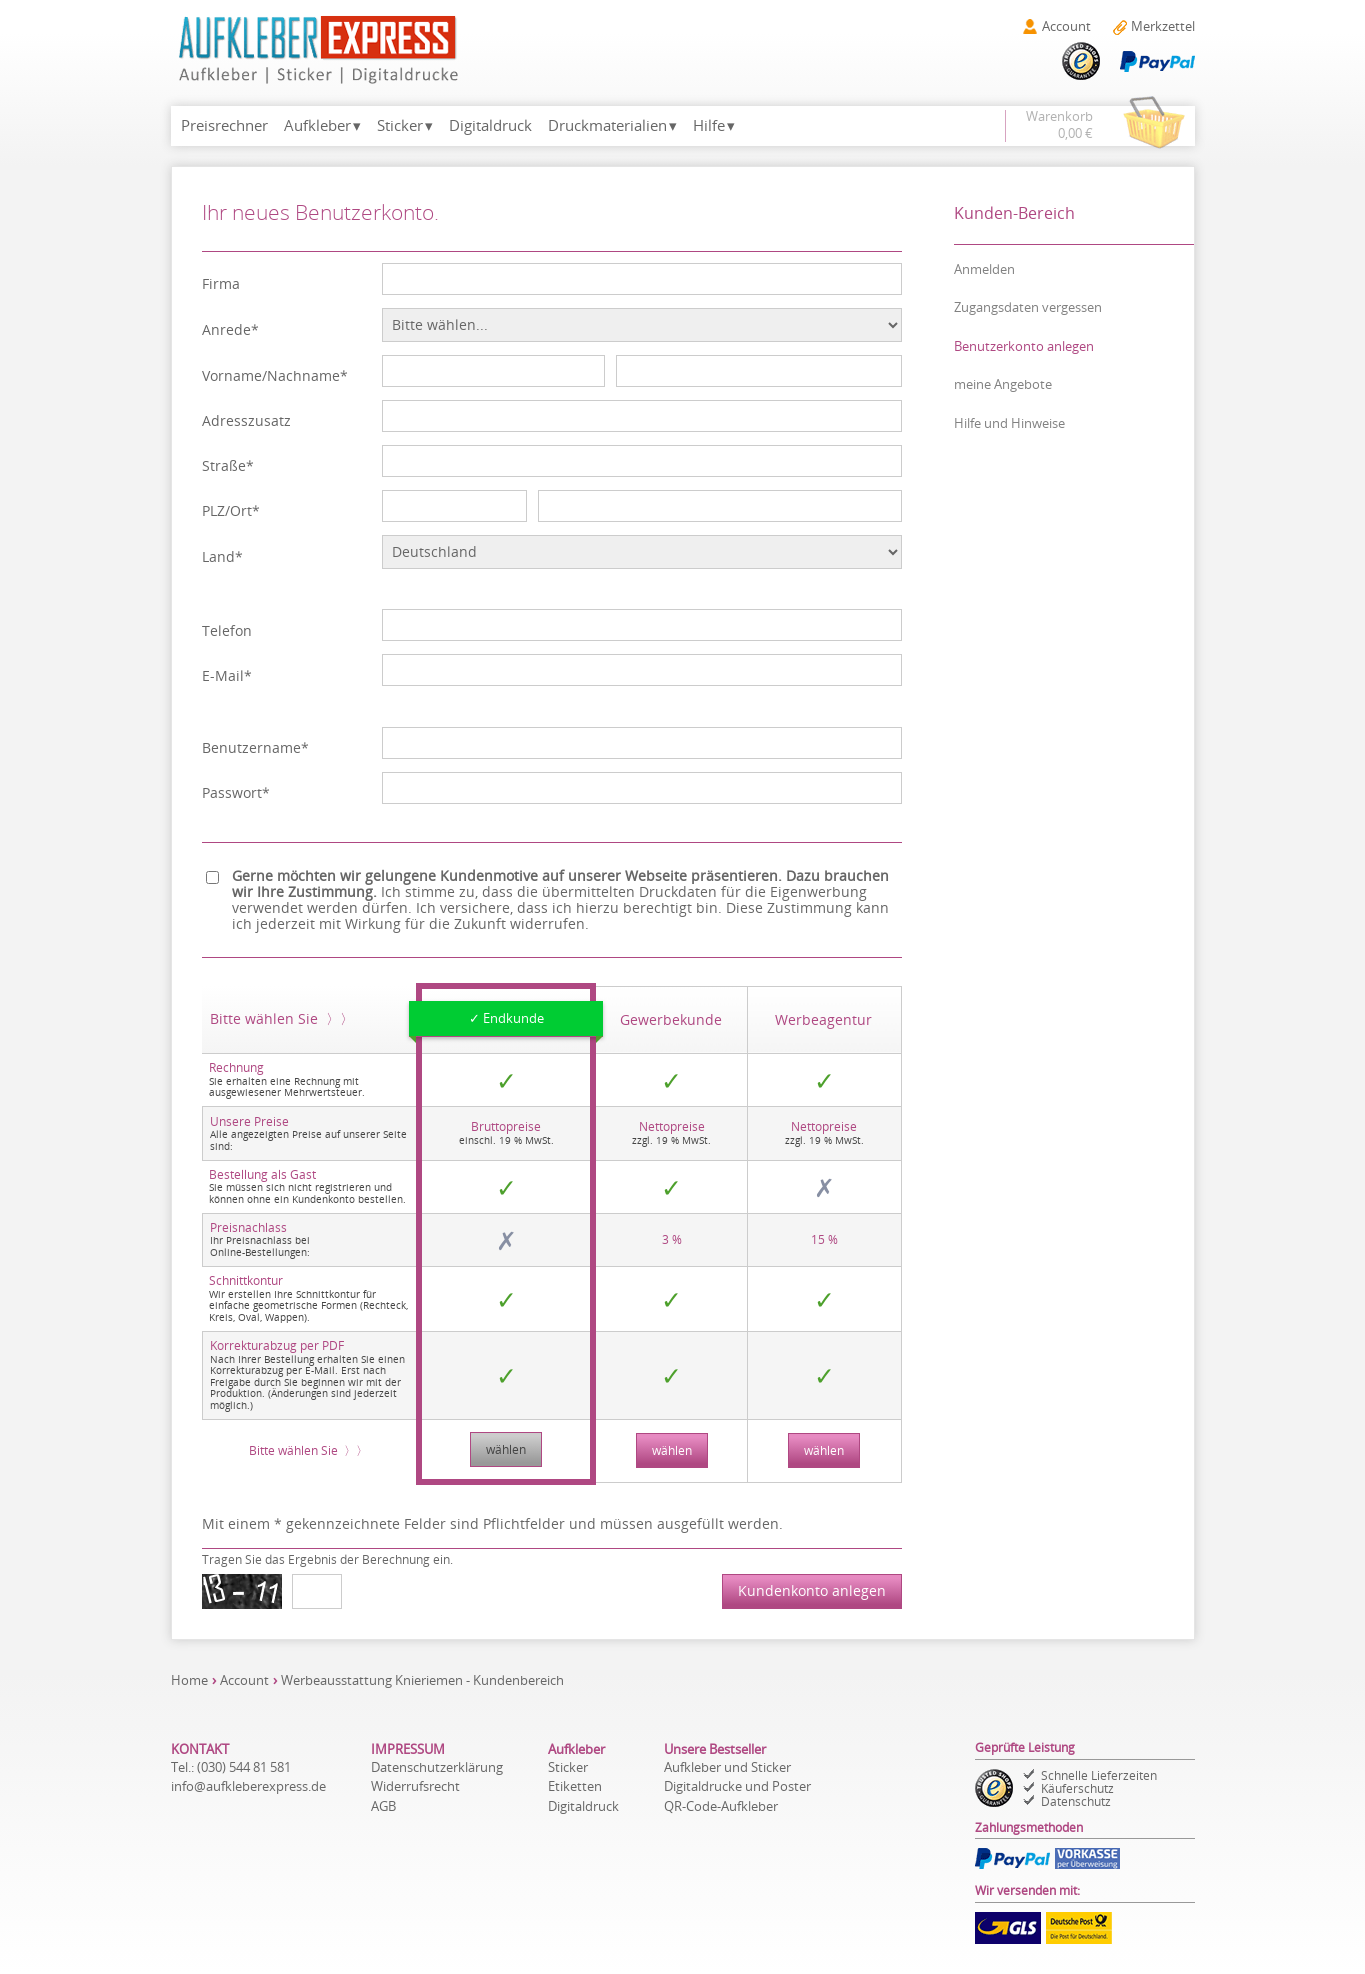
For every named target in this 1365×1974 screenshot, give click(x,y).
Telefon (227, 631)
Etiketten (575, 1786)
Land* (222, 557)
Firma (221, 284)
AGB (383, 1806)
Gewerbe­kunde (671, 1020)
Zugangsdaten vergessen (1028, 307)
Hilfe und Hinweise (1009, 423)
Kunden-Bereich (1014, 213)
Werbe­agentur (823, 1020)
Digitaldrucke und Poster (737, 1786)
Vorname (232, 376)
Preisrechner (224, 125)
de (248, 1786)
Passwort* (236, 793)
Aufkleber (317, 125)
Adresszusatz (246, 421)
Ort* (245, 511)
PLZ (213, 511)
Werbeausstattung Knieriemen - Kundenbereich (422, 1680)
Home (189, 1680)
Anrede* (230, 330)
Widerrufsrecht (415, 1786)
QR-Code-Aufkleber (721, 1806)
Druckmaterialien (607, 125)
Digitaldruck (490, 125)
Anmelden (984, 269)
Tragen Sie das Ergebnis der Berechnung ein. (327, 1559)
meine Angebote (1003, 384)
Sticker (400, 125)
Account (244, 1680)
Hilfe (709, 125)
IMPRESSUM (408, 1749)
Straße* (228, 466)
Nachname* (307, 376)
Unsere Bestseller (715, 1749)
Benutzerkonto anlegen (1024, 346)
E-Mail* (227, 676)
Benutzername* (255, 748)
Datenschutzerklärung (437, 1767)
